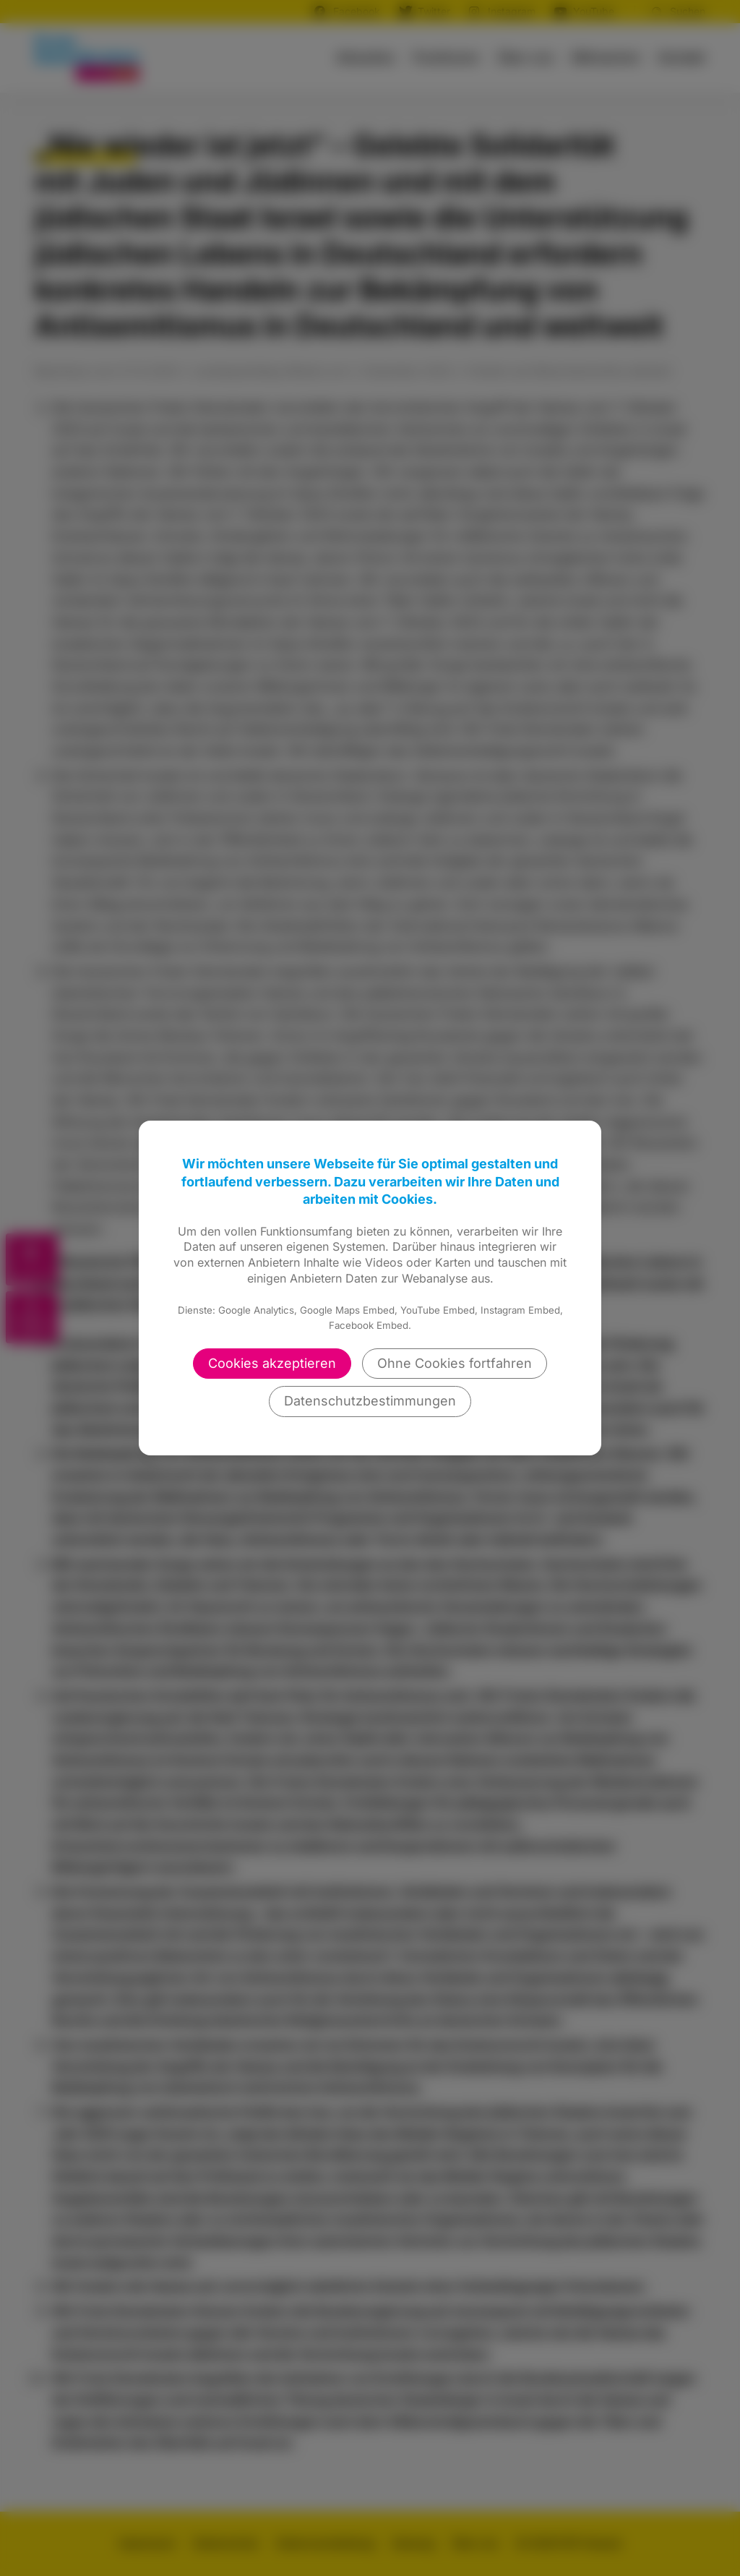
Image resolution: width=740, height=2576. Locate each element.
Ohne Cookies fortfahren (454, 1363)
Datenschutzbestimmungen (370, 1400)
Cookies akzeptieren (272, 1363)
